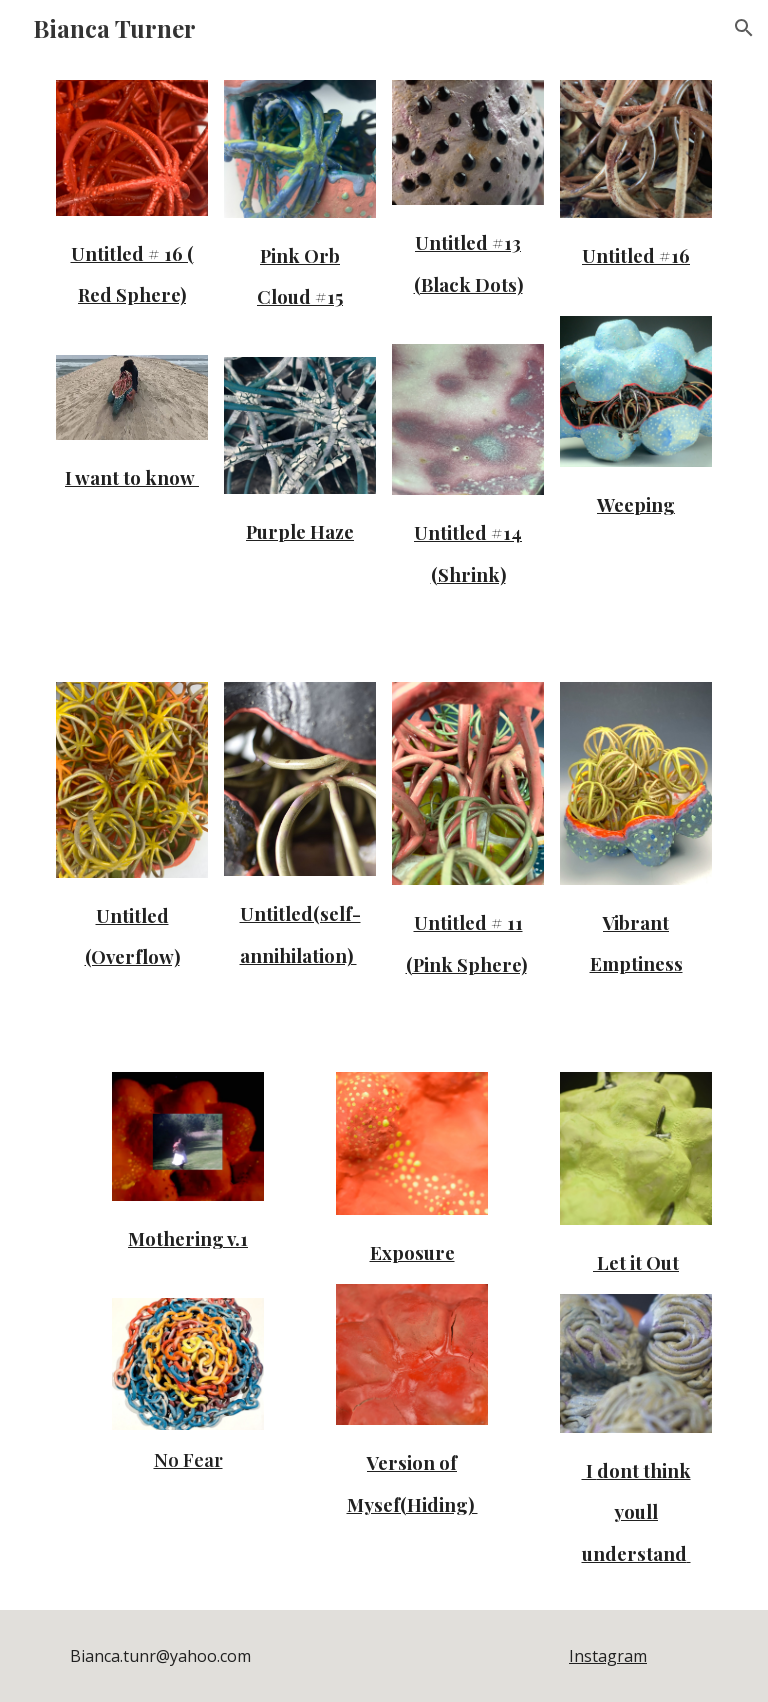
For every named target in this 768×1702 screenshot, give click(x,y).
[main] (131, 271)
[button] (744, 28)
